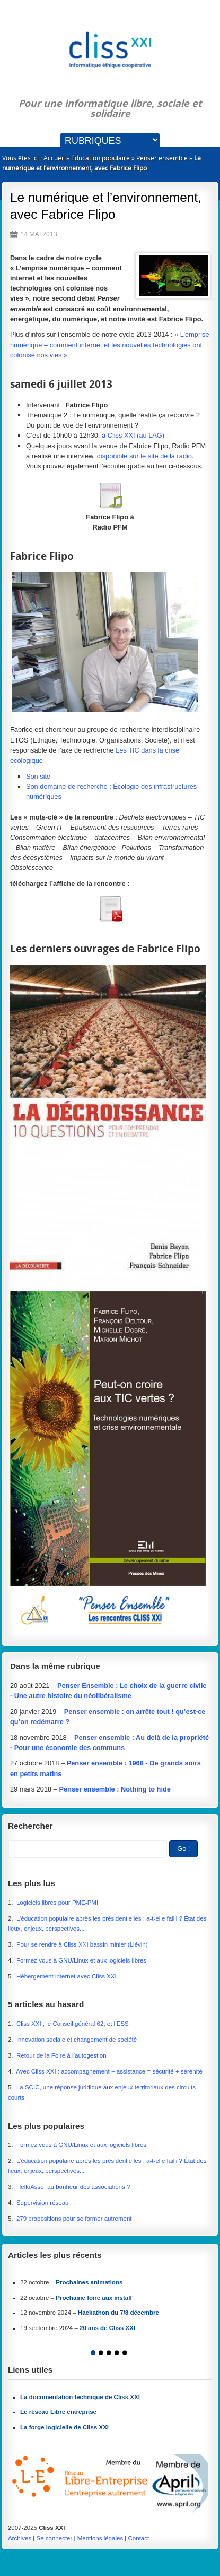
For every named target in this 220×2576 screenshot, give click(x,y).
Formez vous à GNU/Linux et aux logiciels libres (81, 1960)
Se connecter (54, 2538)
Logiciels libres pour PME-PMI (57, 1902)
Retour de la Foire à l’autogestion (61, 2055)
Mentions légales (100, 2538)
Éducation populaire (100, 158)
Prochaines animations (89, 2282)
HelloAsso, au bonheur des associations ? (74, 2186)
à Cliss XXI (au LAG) (133, 435)
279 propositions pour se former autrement (74, 2218)
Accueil (54, 158)
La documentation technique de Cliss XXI (80, 2397)
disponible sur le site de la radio (144, 456)
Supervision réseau (42, 2202)
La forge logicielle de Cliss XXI (64, 2427)
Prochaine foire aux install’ (95, 2297)
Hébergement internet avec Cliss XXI (66, 1976)
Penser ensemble (162, 158)
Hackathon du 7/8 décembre (118, 2312)
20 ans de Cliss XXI (107, 2328)
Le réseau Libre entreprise (58, 2412)
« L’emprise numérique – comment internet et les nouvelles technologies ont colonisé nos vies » (109, 344)
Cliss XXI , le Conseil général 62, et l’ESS (72, 2023)
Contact (138, 2538)
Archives (19, 2538)
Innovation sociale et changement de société (76, 2039)
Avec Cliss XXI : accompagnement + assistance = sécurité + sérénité (109, 2071)
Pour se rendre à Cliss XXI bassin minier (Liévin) (82, 1944)
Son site (38, 776)
